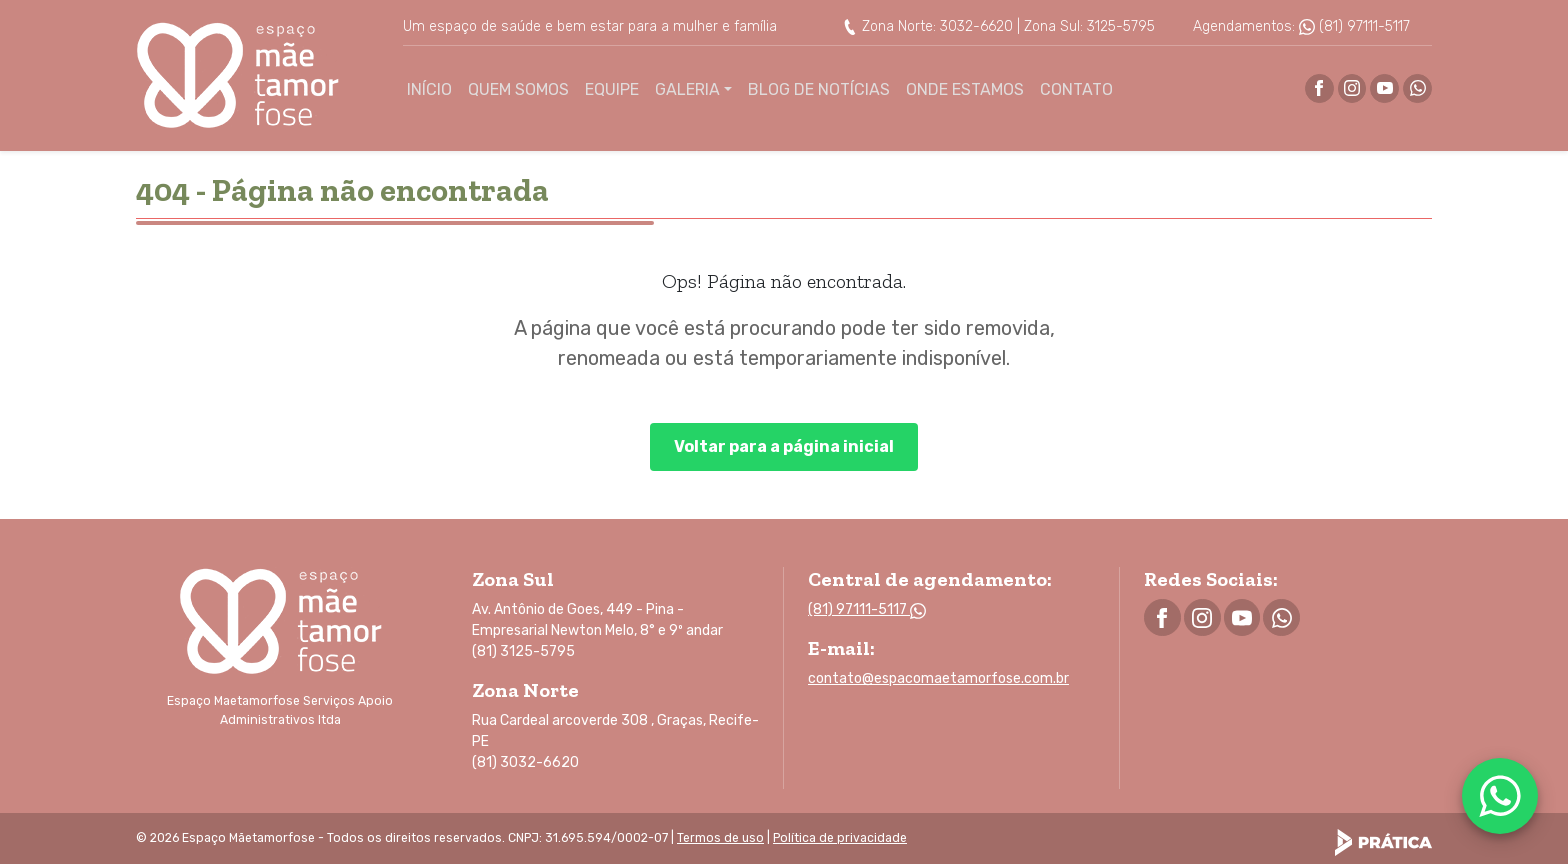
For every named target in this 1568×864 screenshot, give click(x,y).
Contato (1076, 89)
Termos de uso (720, 838)
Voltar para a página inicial (784, 446)
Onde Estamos (965, 89)
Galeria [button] (687, 89)
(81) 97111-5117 (1354, 26)
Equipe (612, 89)
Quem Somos (518, 89)
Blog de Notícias (819, 89)
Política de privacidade (840, 838)
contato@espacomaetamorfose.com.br (938, 678)
